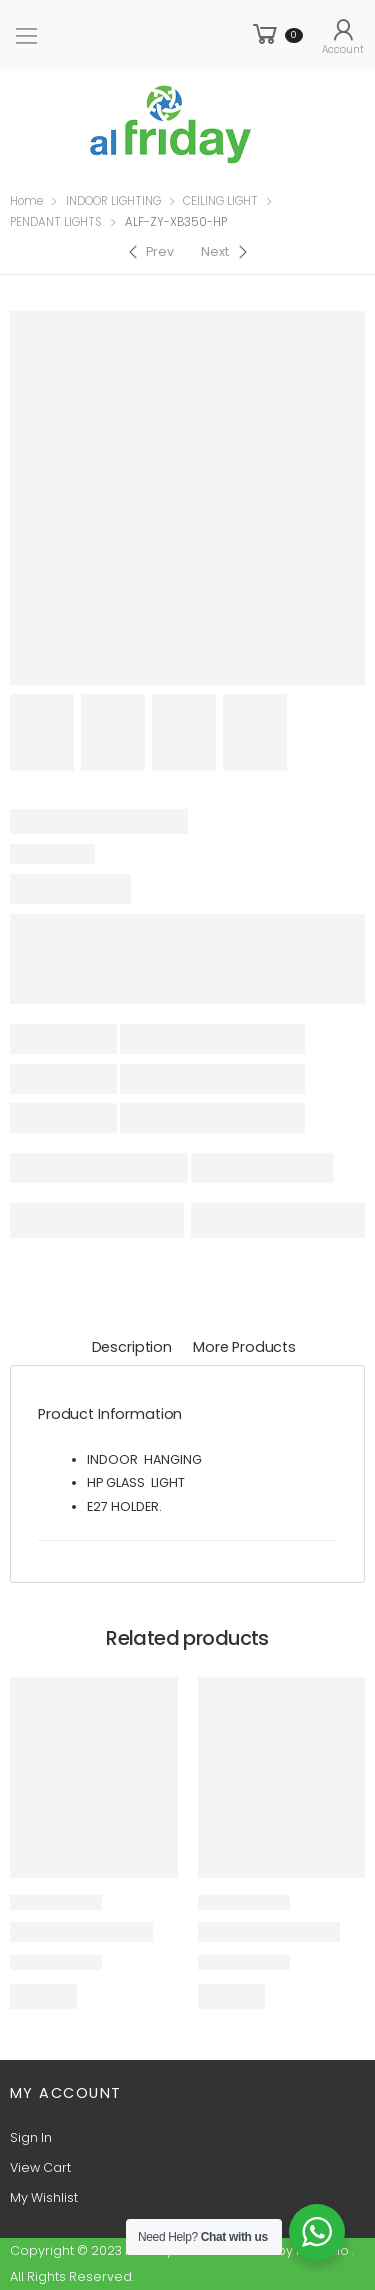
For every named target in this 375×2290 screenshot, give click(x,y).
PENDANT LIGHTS (56, 222)
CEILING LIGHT (220, 201)
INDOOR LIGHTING (113, 201)
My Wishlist (44, 2197)
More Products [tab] (244, 1347)
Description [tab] (132, 1347)
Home (26, 201)
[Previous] (149, 252)
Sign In (31, 2137)
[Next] (226, 252)
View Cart (40, 2167)
